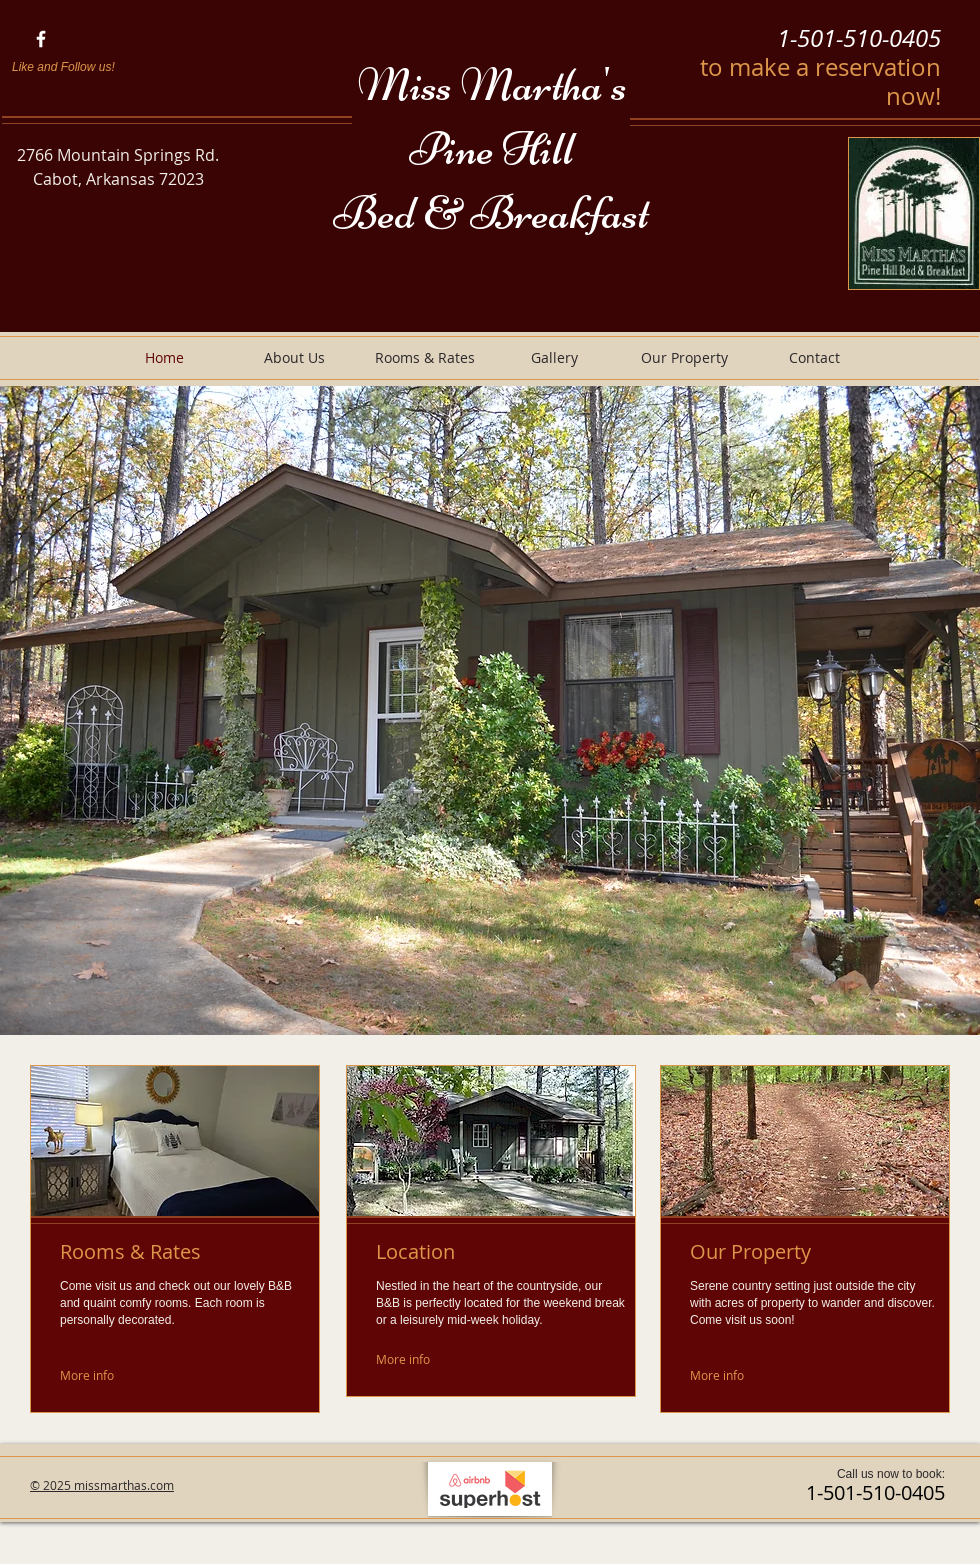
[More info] (87, 1375)
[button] (490, 710)
